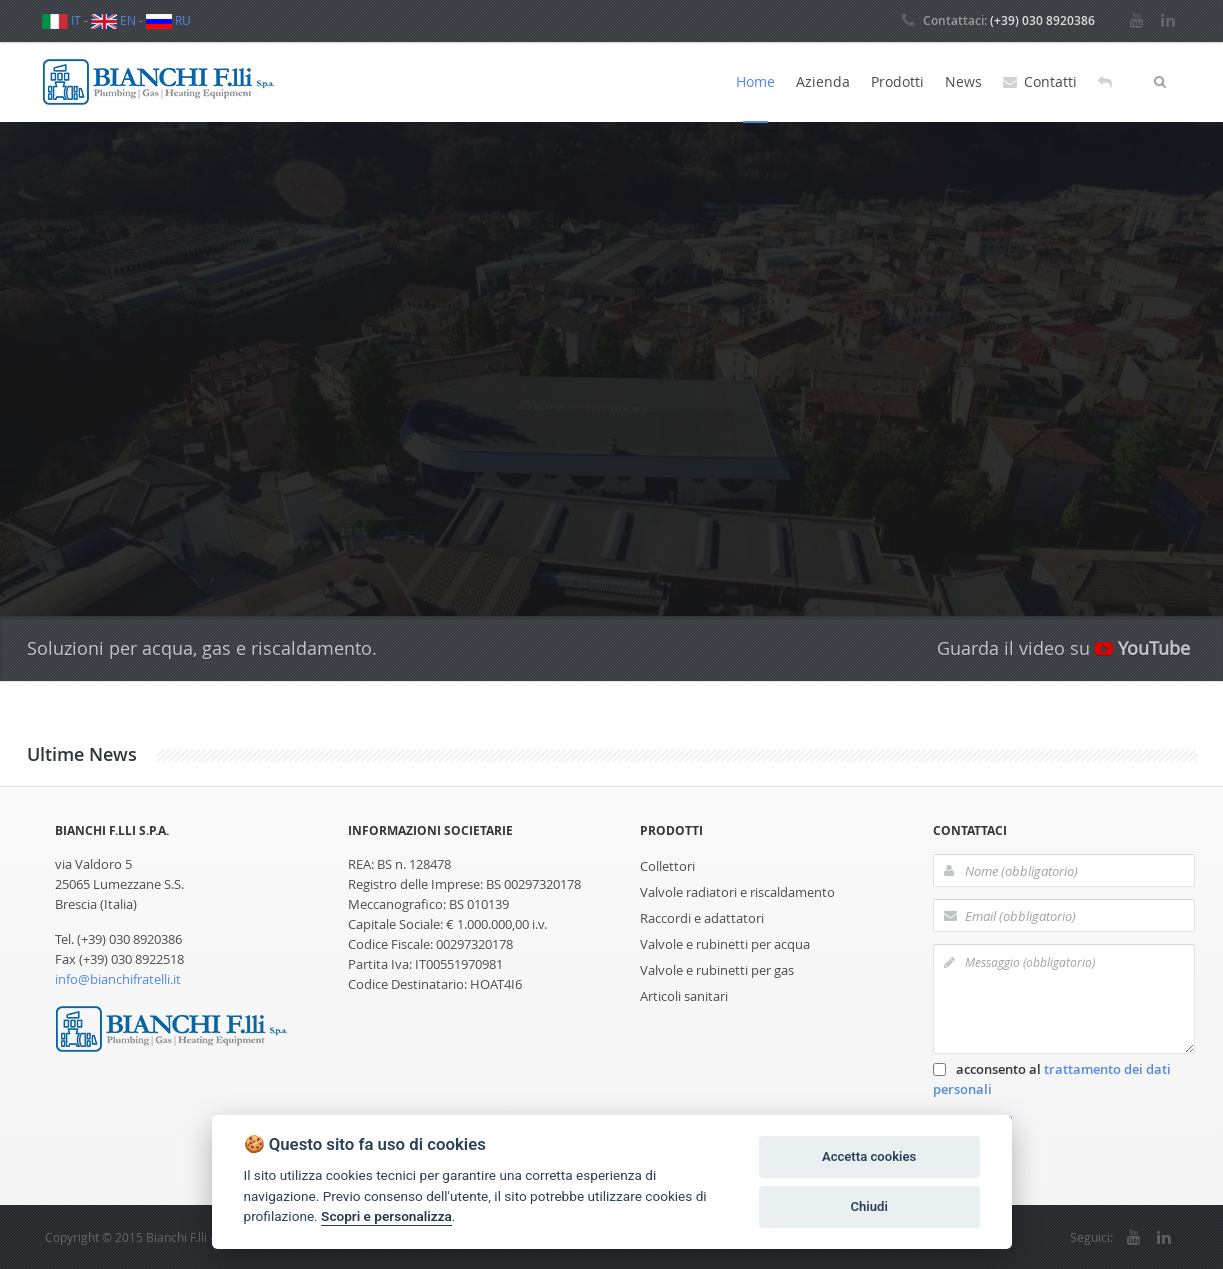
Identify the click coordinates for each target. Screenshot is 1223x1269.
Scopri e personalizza (386, 1216)
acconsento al (1052, 1079)
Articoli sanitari (684, 996)
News (963, 81)
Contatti (1040, 82)
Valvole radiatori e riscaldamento (737, 892)
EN (113, 20)
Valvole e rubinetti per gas (717, 970)
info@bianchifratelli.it (118, 979)
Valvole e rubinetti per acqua (725, 944)
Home (755, 81)
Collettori (667, 866)
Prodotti (897, 81)
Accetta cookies (869, 1156)
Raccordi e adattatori (702, 918)
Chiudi (868, 1206)
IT (61, 20)
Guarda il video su (1063, 648)
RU (168, 20)
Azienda (823, 81)
